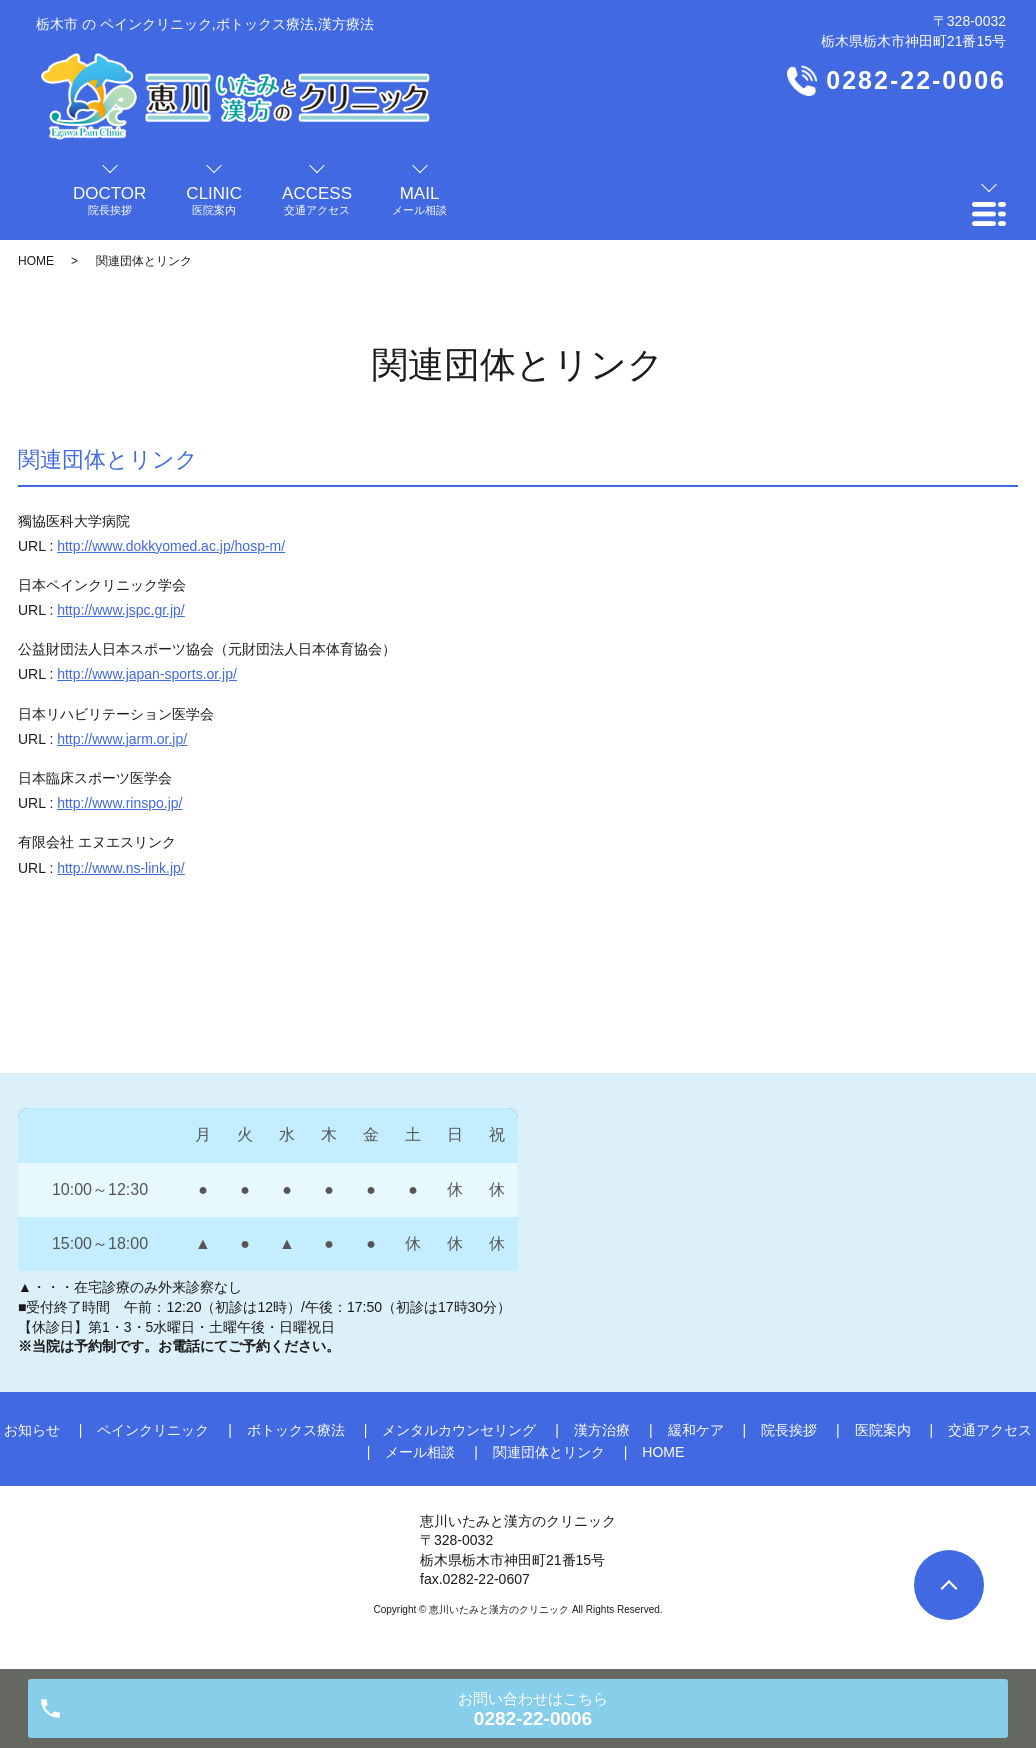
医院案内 (883, 1430)
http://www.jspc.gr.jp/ (121, 610)
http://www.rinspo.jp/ (119, 803)
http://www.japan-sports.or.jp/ (147, 674)
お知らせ (32, 1430)
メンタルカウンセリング (459, 1430)
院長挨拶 (789, 1430)
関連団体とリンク (549, 1452)
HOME (36, 261)
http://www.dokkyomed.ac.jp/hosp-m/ (171, 546)
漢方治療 (602, 1430)
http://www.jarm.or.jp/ (122, 739)
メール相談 (420, 1452)
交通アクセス (990, 1430)
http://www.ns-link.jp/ (121, 868)
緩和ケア (696, 1430)
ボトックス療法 (296, 1430)
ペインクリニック (153, 1430)
